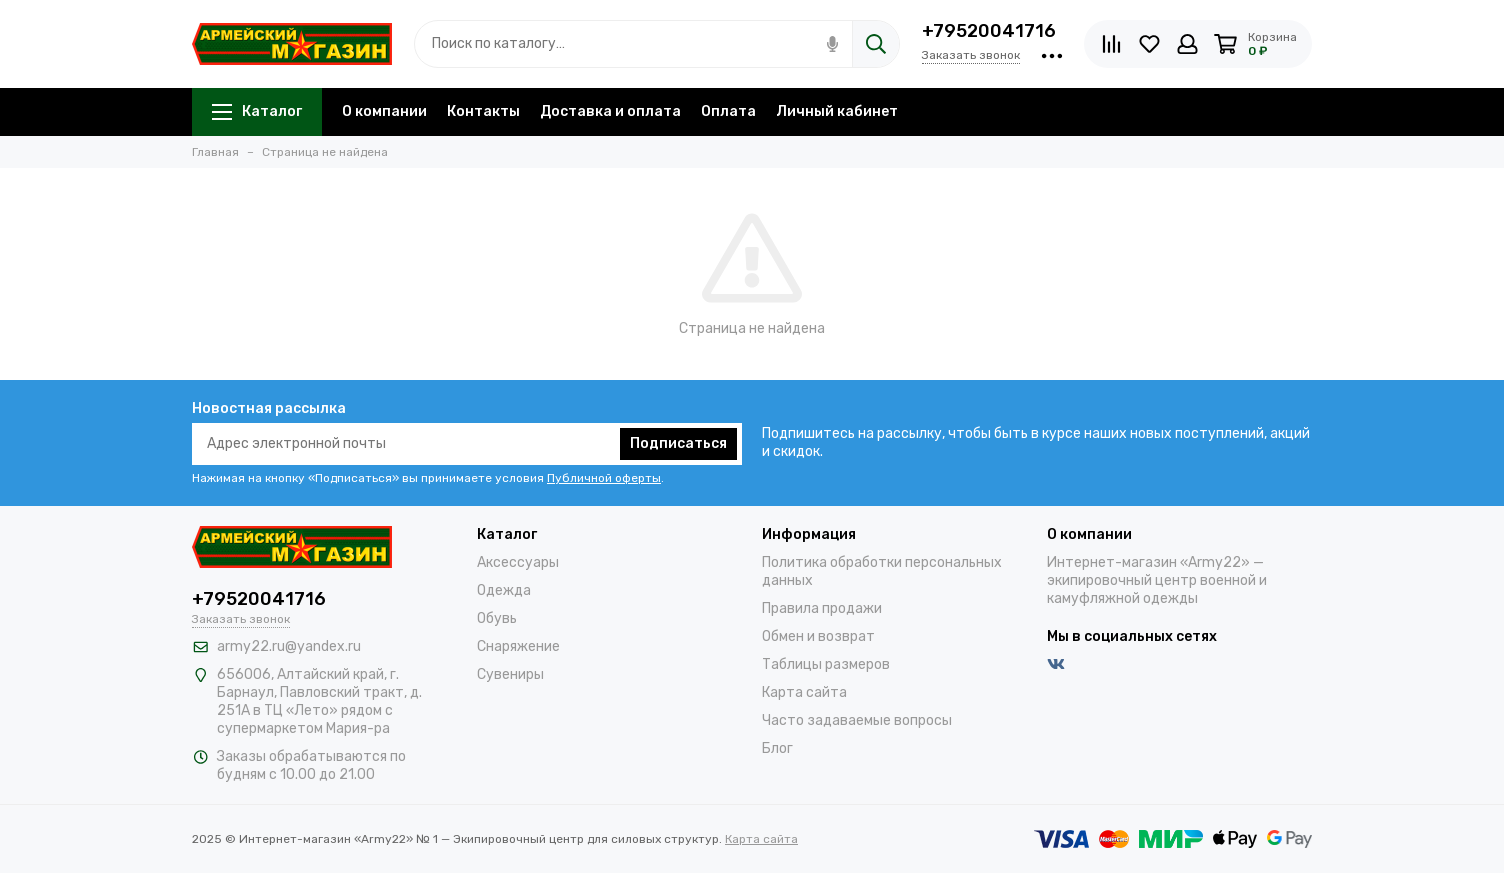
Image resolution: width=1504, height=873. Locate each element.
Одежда (504, 590)
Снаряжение (518, 646)
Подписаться (678, 443)
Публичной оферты (604, 478)
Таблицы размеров (826, 664)
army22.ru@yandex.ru (289, 646)
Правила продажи (822, 608)
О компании (384, 111)
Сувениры (510, 674)
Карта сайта (804, 692)
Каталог (257, 111)
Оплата (728, 111)
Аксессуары (518, 562)
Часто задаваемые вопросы (857, 720)
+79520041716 (989, 31)
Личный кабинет (837, 111)
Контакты (483, 111)
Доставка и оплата (610, 111)
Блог (777, 748)
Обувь (497, 618)
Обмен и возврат (818, 636)
